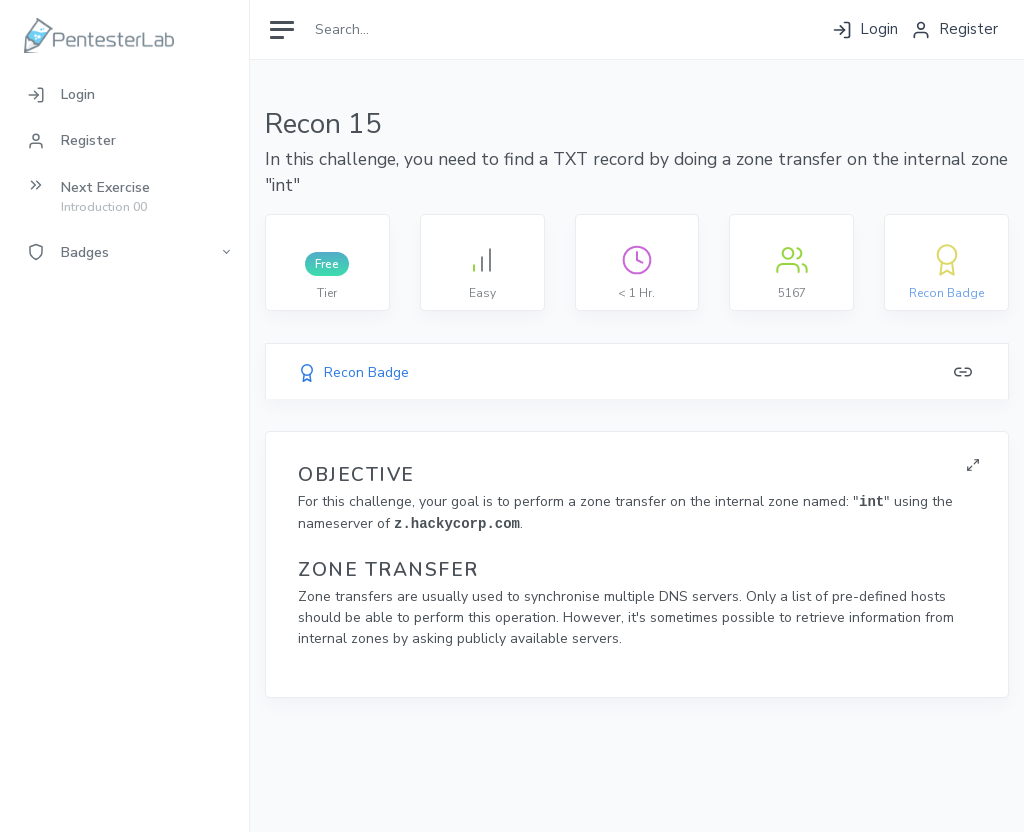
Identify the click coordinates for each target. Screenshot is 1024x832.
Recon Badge (946, 293)
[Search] (396, 29)
